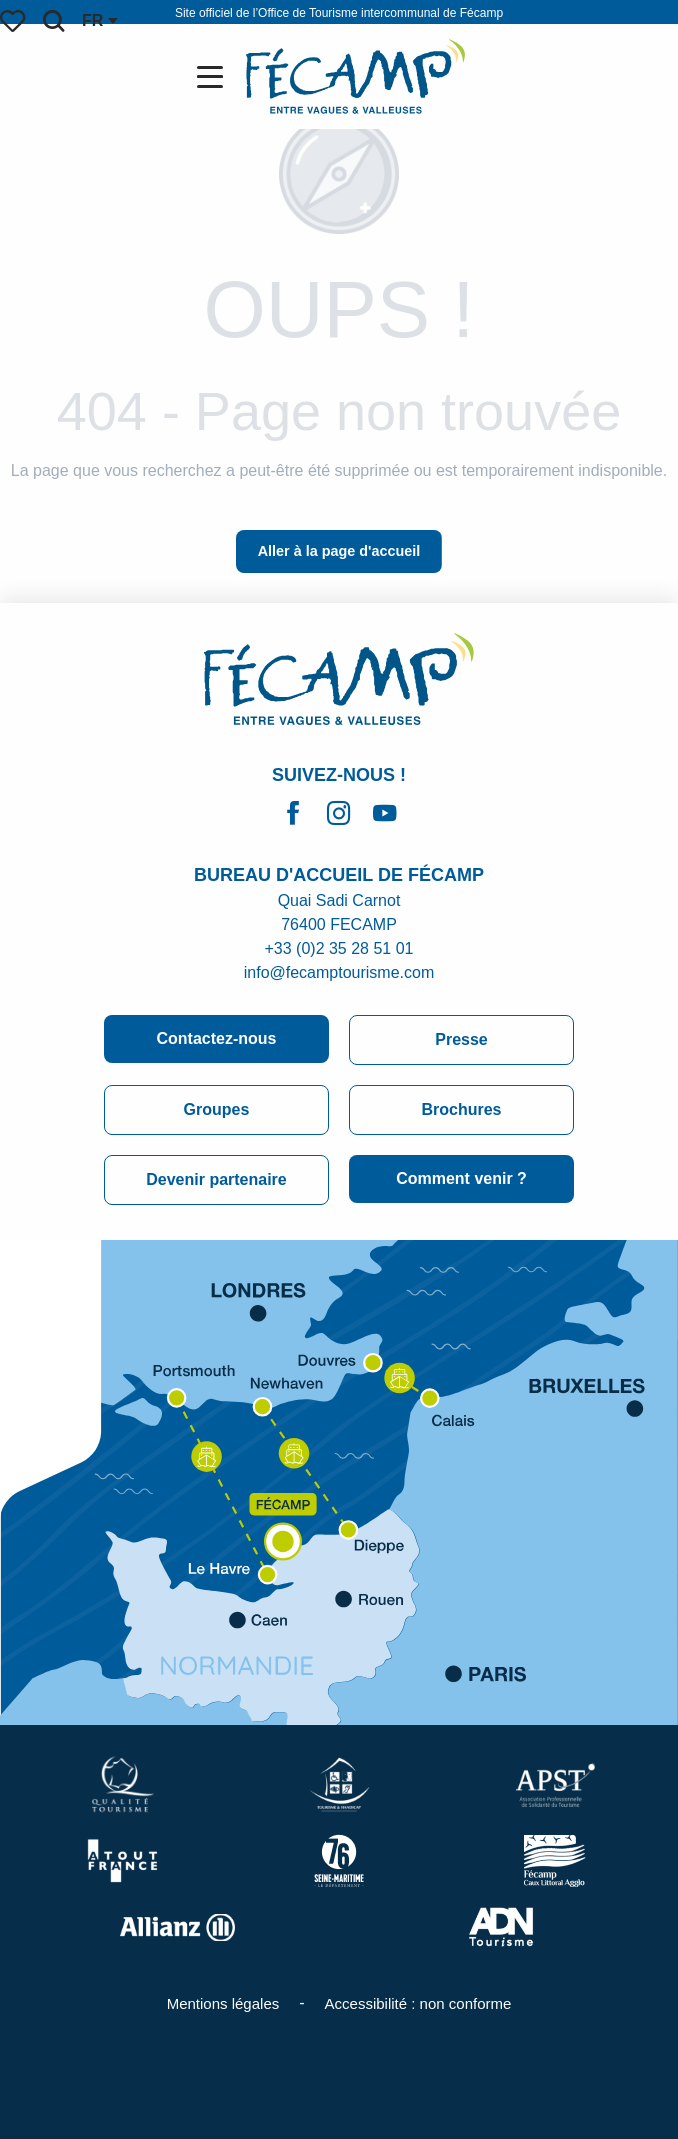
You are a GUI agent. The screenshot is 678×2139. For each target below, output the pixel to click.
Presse (461, 1039)
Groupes (217, 1109)
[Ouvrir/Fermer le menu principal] (214, 77)
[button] (53, 21)
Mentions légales (223, 2003)
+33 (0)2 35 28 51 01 (338, 948)
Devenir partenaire (216, 1179)
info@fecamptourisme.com (339, 972)
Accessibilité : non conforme (418, 2003)
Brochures (461, 1109)
